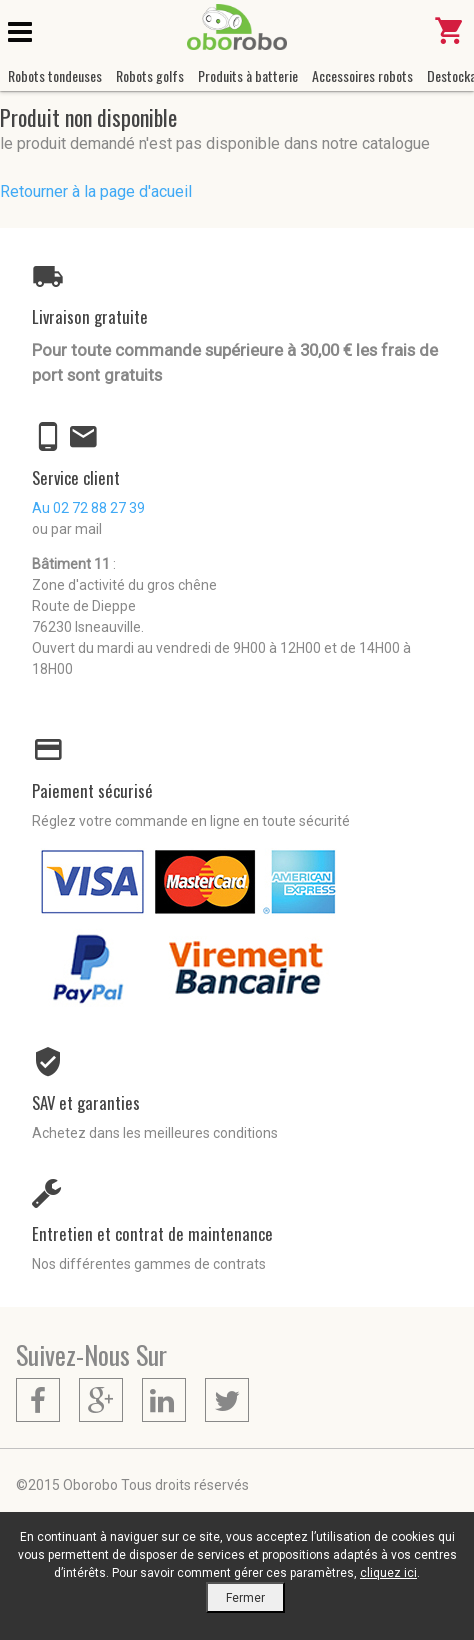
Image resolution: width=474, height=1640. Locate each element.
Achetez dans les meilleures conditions (155, 1133)
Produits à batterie (248, 75)
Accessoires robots (362, 75)
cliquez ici (388, 1573)
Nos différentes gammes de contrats (149, 1264)
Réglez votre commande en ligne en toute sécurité (191, 821)
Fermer (245, 1598)
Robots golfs (150, 75)
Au (88, 508)
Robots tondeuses (55, 75)
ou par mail (67, 529)
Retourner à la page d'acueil (96, 191)
